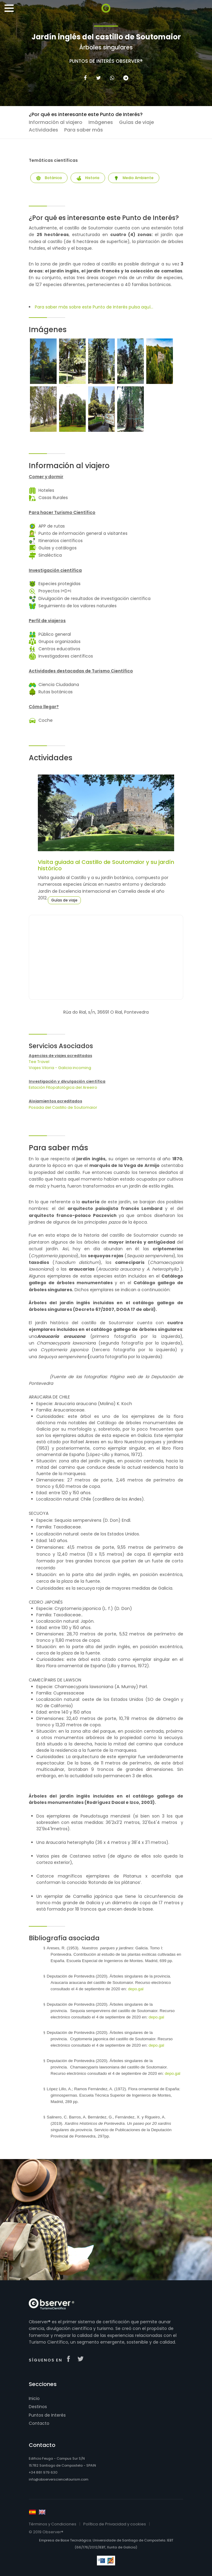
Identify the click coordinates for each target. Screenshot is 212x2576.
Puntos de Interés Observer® (106, 61)
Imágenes (100, 122)
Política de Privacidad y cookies (114, 2524)
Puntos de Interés (47, 2415)
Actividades (43, 129)
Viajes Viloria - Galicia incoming (60, 1067)
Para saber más (83, 129)
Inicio (34, 2398)
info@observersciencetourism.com (58, 2479)
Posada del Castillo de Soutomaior (63, 1107)
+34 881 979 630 (43, 2472)
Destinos (38, 2407)
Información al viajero (55, 122)
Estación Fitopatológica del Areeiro (63, 1087)
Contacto (39, 2423)
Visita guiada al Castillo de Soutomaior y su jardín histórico (106, 865)
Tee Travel (39, 1061)
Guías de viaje (136, 122)
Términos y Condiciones (52, 2524)
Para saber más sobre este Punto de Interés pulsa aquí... (94, 307)
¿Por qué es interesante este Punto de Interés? (86, 114)
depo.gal (136, 1989)
